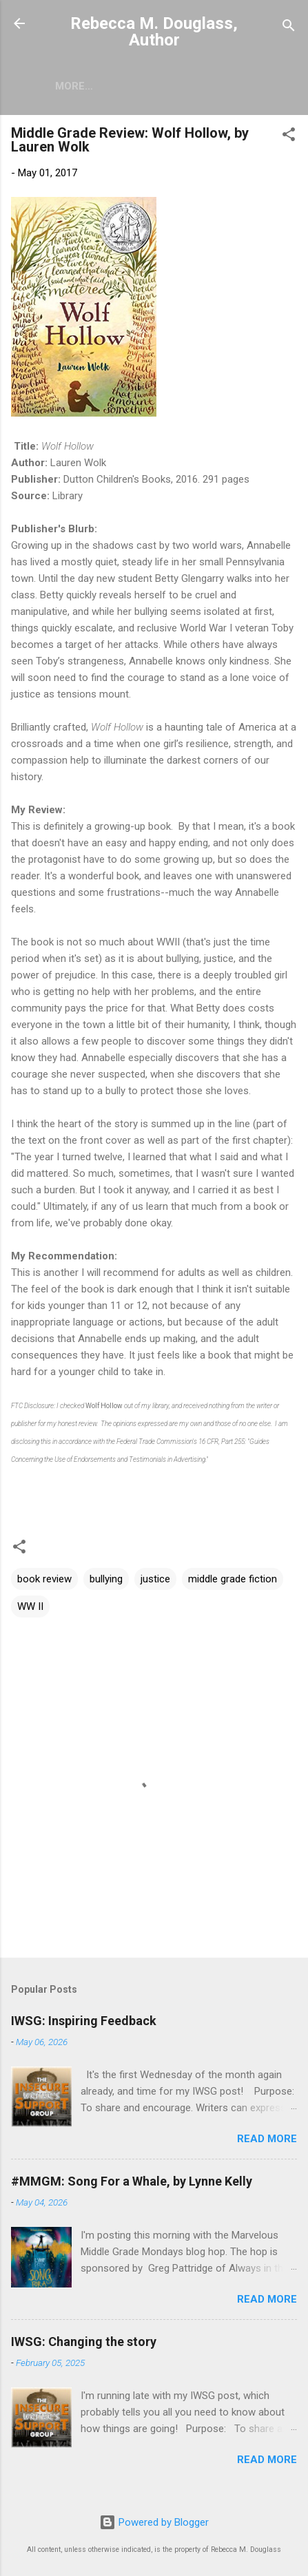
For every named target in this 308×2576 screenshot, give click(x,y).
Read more (267, 2141)
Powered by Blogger (154, 2523)
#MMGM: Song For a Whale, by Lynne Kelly (131, 2184)
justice (155, 1581)
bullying (106, 1581)
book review (44, 1581)
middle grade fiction (232, 1581)
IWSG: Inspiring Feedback (83, 2023)
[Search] (288, 28)
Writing (208, 86)
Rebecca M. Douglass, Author (154, 32)
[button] (288, 139)
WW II (30, 1609)
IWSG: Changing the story (83, 2344)
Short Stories (120, 86)
